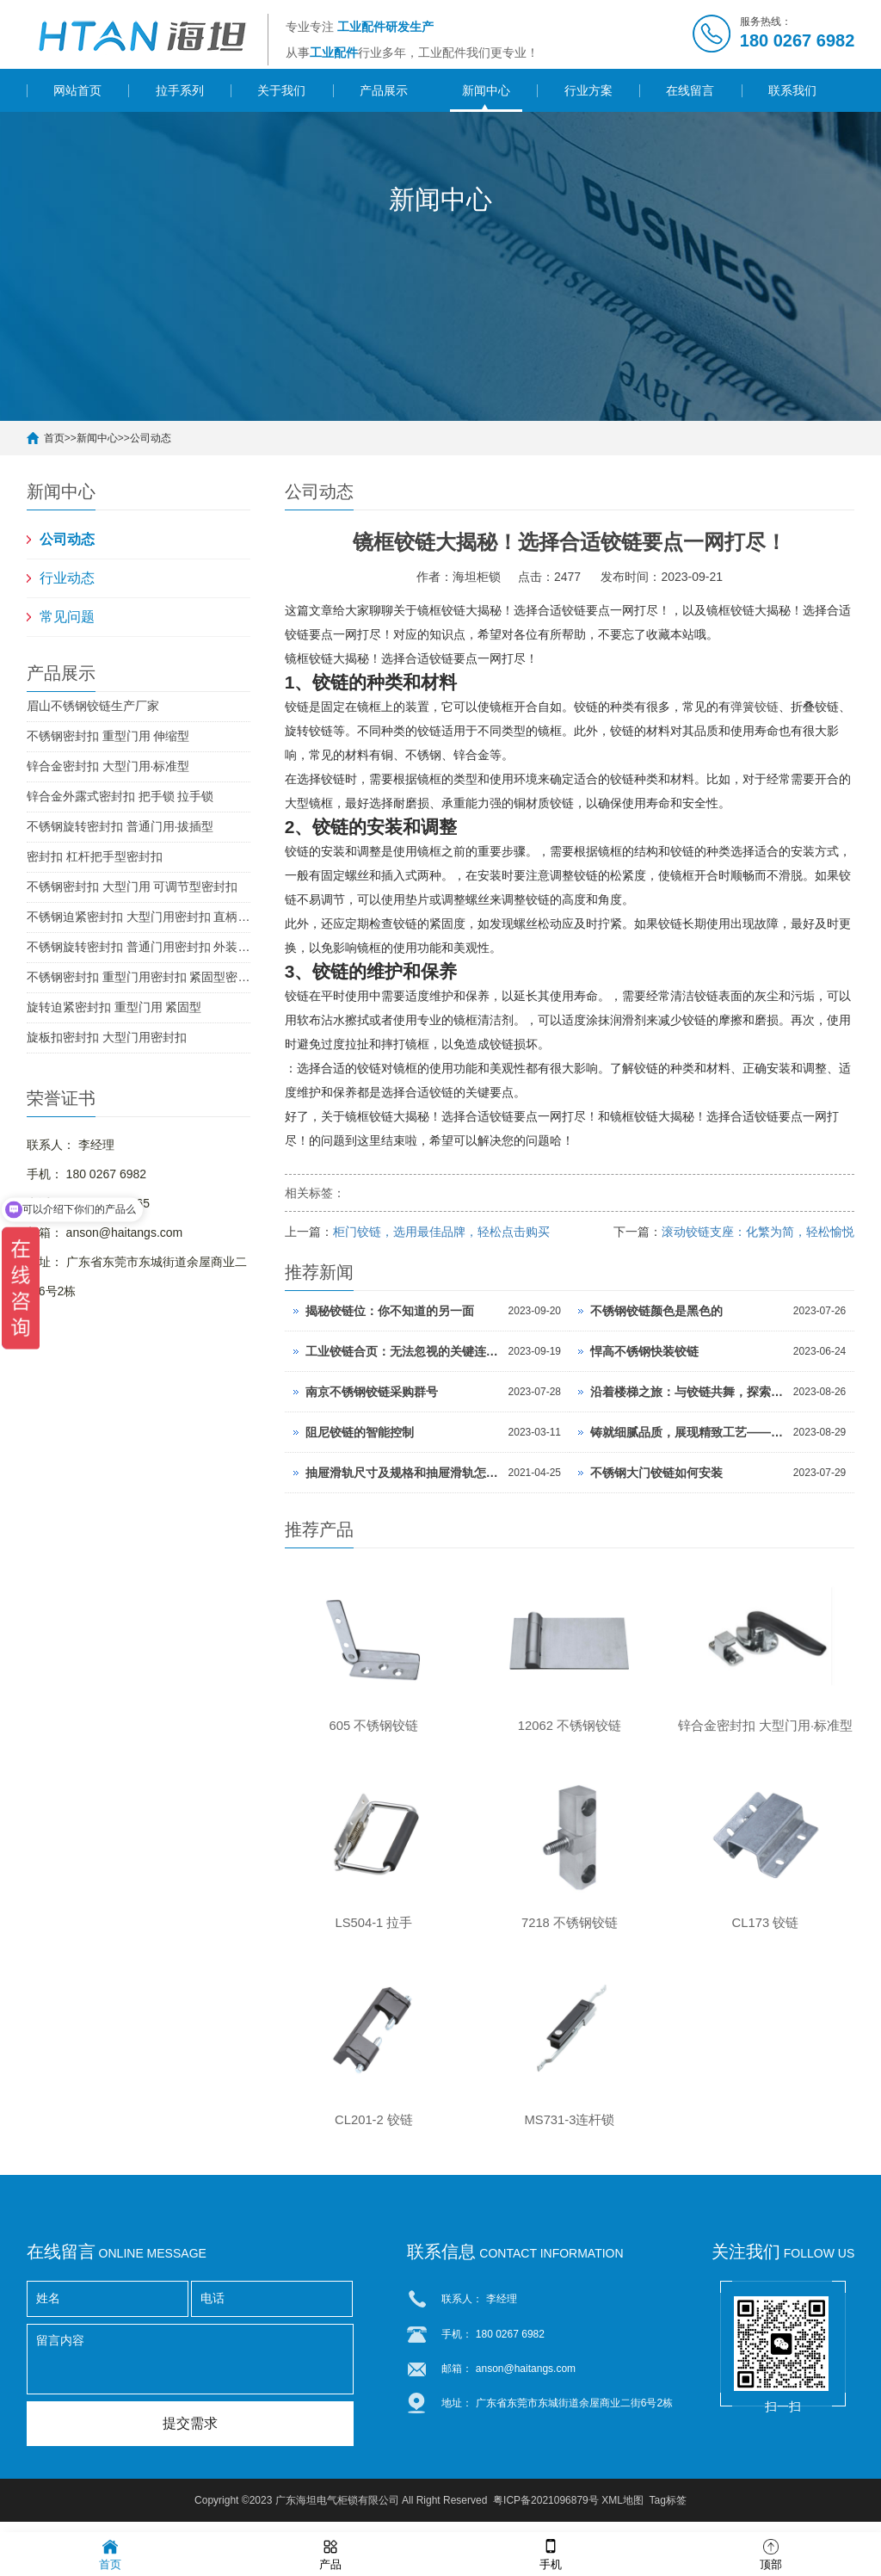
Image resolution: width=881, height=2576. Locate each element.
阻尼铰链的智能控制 (359, 1432)
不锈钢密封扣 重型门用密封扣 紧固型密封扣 (138, 977)
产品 (330, 2553)
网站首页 (77, 90)
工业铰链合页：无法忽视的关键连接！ (402, 1351)
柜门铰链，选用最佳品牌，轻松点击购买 (441, 1232)
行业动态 (67, 578)
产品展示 (384, 90)
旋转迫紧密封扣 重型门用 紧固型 (114, 1007)
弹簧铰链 (754, 706)
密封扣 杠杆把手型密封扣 (95, 856)
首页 (54, 438)
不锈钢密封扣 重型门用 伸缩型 (108, 736)
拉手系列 (180, 90)
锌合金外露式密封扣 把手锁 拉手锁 (120, 796)
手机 (550, 2553)
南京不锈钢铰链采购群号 (371, 1392)
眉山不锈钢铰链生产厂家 (93, 706)
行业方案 (588, 90)
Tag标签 (668, 2511)
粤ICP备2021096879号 (546, 2511)
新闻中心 (486, 90)
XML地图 (622, 2511)
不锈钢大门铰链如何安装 (656, 1473)
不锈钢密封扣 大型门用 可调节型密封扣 (132, 886)
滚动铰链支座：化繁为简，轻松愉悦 (758, 1232)
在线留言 (690, 90)
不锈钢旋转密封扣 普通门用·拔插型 (120, 826)
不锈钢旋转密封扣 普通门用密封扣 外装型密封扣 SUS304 (138, 947)
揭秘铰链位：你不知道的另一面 (389, 1311)
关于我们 (281, 90)
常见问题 (67, 616)
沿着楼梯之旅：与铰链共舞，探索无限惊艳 (687, 1392)
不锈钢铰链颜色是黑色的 (656, 1311)
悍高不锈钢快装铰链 (644, 1351)
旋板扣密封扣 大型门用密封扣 (107, 1037)
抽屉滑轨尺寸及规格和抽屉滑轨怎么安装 (402, 1473)
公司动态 (150, 438)
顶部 (771, 2553)
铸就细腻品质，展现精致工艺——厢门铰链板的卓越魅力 (687, 1432)
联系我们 (792, 90)
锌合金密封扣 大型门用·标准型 (108, 766)
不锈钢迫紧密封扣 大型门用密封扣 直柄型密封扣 (138, 917)
